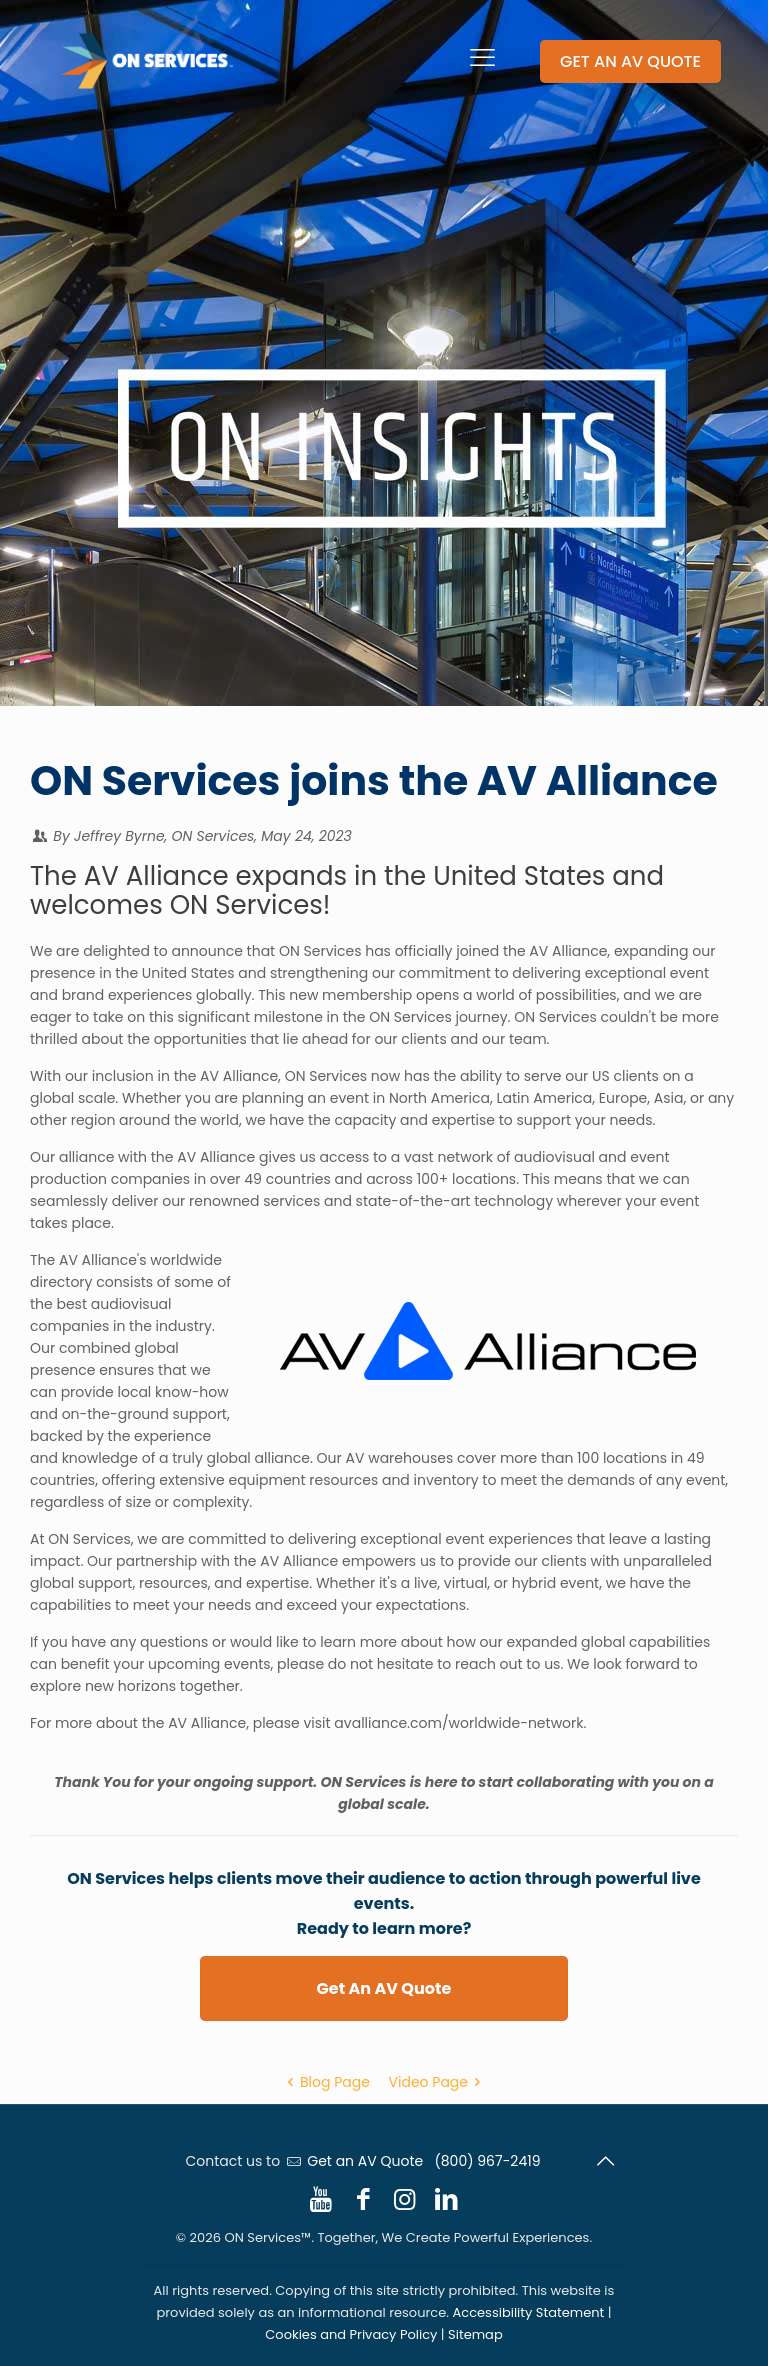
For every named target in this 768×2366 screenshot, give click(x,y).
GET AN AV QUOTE (630, 61)
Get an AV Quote (365, 2161)
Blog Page (325, 2082)
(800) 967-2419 (487, 2161)
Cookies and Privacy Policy (351, 2334)
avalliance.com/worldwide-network (458, 1723)
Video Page (438, 2082)
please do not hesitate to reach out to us (418, 1664)
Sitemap (475, 2334)
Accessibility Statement (529, 2312)
